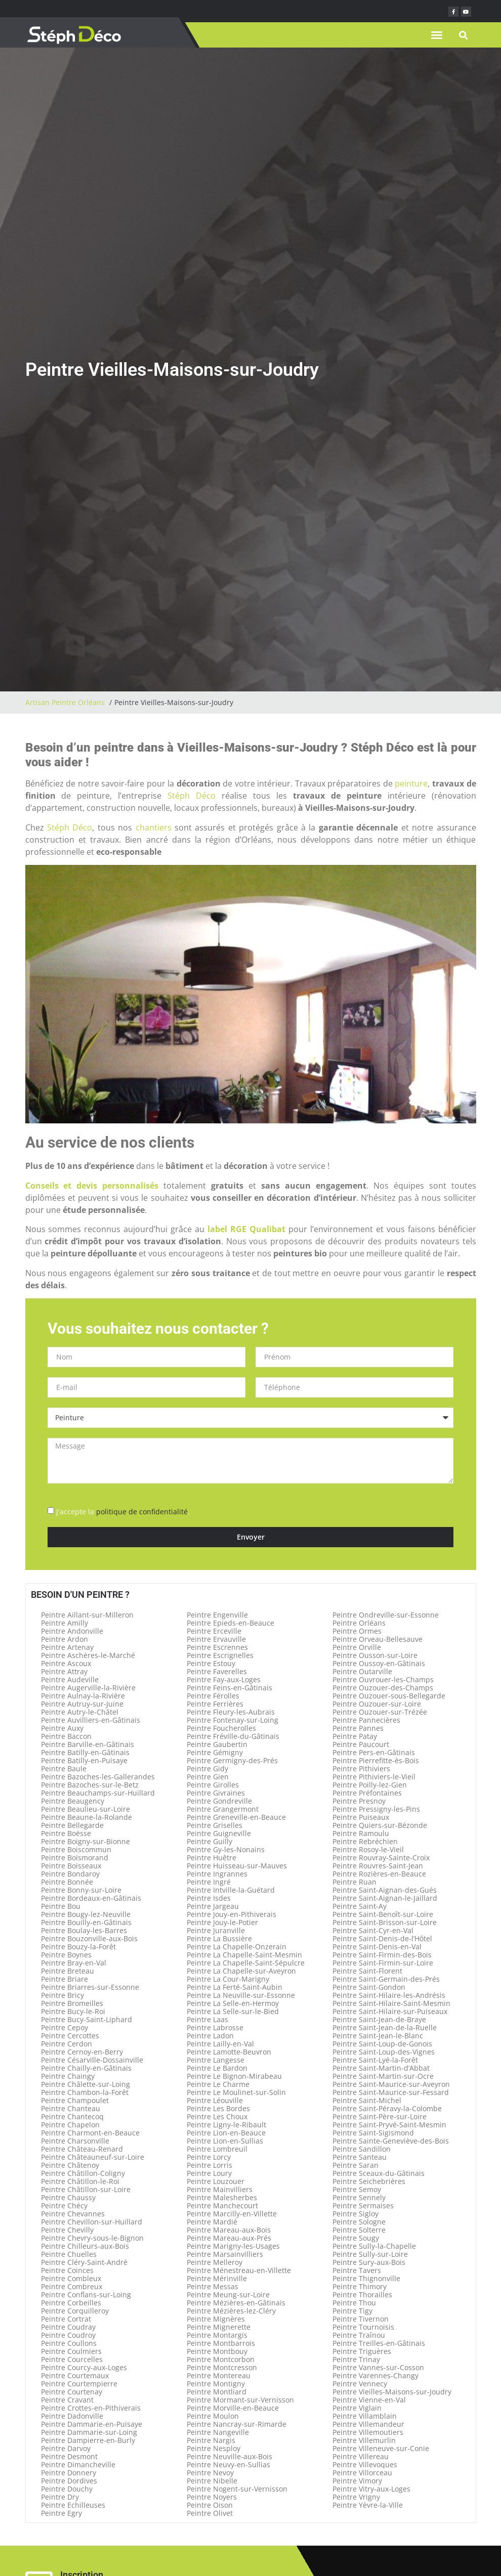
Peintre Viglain (357, 2408)
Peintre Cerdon (66, 2043)
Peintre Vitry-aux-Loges (371, 2489)
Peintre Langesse (215, 2060)
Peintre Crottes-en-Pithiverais (91, 2408)
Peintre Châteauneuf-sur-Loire (92, 2157)
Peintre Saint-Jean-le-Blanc (377, 2035)
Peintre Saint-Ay (359, 1906)
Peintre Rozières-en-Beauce (379, 1874)
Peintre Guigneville (219, 1833)
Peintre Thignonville (366, 2278)
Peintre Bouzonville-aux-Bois (89, 1938)
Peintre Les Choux (217, 2116)
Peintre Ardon (64, 1639)
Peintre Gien (208, 1776)
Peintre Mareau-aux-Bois (229, 2230)
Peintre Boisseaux (71, 1865)
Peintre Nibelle (212, 2480)
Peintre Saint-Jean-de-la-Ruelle (384, 2027)
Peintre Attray (64, 1671)
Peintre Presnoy (359, 1801)
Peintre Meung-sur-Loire (228, 2294)
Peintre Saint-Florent (367, 1971)
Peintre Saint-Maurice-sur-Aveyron (391, 2084)
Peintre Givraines (216, 1793)
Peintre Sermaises (363, 2205)
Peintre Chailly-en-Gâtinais (86, 2068)
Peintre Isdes (209, 1898)
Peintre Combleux (71, 2278)
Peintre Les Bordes (218, 2108)
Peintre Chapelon (70, 2124)
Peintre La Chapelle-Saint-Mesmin (244, 1954)
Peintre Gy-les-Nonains (226, 1849)
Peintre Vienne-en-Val (369, 2400)
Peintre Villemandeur (368, 2424)
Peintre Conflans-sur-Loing (86, 2294)
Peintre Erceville (214, 1631)
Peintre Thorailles (362, 2294)
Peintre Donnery (68, 2472)
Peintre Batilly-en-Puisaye (84, 1760)
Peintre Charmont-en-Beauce (90, 2132)
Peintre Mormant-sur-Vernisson (240, 2400)
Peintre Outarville (362, 1671)
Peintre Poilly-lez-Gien (369, 1784)
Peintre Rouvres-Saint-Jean (377, 1865)
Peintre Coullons (69, 2343)
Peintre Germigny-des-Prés (232, 1760)
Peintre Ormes (357, 1631)
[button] (437, 35)
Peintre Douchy (67, 2489)
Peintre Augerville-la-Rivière (88, 1687)
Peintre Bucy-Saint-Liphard (86, 2019)
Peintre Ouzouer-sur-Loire (376, 1704)
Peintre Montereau (219, 2375)
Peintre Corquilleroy (75, 2311)
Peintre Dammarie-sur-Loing (89, 2432)
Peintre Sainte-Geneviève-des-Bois (390, 2141)
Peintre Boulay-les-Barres (84, 1930)
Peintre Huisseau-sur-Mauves (237, 1865)
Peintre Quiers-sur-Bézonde (379, 1825)
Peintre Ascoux (66, 1663)
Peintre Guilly (209, 1841)
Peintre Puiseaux (360, 1817)
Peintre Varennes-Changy (375, 2375)
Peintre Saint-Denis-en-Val (377, 1946)
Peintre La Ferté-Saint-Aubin (234, 1987)
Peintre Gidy (207, 1768)
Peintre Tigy (352, 2311)
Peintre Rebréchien (365, 1841)
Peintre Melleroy (214, 2262)
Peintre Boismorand (74, 1857)
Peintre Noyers (212, 2497)
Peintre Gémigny (215, 1752)
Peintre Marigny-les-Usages (233, 2246)
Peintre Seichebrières (368, 2181)
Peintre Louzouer (215, 2181)
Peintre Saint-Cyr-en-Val (372, 1930)
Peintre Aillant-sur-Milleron (87, 1615)
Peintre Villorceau (362, 2472)
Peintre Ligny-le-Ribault (226, 2124)
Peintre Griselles (214, 1825)
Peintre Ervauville (216, 1639)
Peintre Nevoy (210, 2472)
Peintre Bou (60, 1906)
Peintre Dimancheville (78, 2464)
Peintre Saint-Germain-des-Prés (386, 1979)
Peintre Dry (60, 2497)
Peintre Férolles (213, 1695)
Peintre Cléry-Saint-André (84, 2262)
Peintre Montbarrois (221, 2343)
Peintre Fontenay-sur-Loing (232, 1720)
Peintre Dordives (69, 2480)
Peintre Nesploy (213, 2448)
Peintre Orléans (359, 1623)
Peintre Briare (64, 1979)
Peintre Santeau (359, 2157)
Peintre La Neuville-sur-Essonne (241, 1995)
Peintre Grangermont (223, 1809)
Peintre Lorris (209, 2165)
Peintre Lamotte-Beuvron (229, 2052)
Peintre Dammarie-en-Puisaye (91, 2424)
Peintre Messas (212, 2286)
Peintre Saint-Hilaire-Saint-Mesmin (391, 2003)
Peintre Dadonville (72, 2416)
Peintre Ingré (209, 1882)
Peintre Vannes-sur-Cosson (378, 2367)
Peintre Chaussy (68, 2197)
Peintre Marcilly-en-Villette (232, 2213)
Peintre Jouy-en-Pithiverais (231, 1914)
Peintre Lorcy (209, 2157)
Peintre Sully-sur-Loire (370, 2254)
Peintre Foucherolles (221, 1728)
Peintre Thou (354, 2302)
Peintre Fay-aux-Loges (224, 1679)
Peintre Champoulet (75, 2100)
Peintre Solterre (359, 2230)
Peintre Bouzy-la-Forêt (78, 1946)
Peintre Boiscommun (76, 1849)
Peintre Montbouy (217, 2351)
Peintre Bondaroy (70, 1874)
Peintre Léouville (215, 2100)
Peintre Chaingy (68, 2076)
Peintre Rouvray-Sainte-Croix (381, 1857)
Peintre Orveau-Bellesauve (377, 1639)
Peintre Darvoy (66, 2448)
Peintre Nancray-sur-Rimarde (236, 2424)
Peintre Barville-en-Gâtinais (87, 1744)
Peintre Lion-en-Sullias (225, 2141)
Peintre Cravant (67, 2400)
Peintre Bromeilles (72, 2003)
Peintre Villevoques (364, 2464)
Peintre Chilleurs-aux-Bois (85, 2246)
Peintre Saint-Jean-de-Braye (379, 2019)
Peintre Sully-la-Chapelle (374, 2246)
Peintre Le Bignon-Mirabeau (234, 2076)
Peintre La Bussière (219, 1938)
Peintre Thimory (359, 2286)
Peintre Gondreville (219, 1801)
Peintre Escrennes (217, 1647)
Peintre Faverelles (217, 1671)
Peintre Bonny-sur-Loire (81, 1890)
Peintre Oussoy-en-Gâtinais (378, 1663)
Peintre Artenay (67, 1647)
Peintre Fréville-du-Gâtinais (233, 1736)
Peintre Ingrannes (217, 1874)
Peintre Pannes (358, 1728)
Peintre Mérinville (217, 2278)
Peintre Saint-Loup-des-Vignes (383, 2052)
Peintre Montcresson (222, 2367)
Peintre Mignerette (219, 2327)
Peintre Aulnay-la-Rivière (83, 1695)
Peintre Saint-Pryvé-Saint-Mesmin (389, 2124)
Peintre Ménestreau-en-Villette (239, 2270)
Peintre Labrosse (215, 2027)
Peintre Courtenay (71, 2391)
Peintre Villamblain (364, 2416)
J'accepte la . (123, 1511)
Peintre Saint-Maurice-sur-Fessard (390, 2092)
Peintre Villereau (360, 2456)
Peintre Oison (210, 2505)
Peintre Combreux (71, 2286)
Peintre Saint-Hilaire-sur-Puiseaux (389, 2011)
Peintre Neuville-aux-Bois (229, 2456)
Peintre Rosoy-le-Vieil (368, 1849)
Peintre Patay (354, 1736)
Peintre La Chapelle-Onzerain (236, 1946)
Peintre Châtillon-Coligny (83, 2173)
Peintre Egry (61, 2513)
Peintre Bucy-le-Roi (73, 2011)
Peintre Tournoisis (363, 2327)
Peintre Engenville (217, 1615)
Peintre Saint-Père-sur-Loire (379, 2116)
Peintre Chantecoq (72, 2116)
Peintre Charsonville (75, 2141)
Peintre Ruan (354, 1882)
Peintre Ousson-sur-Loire (375, 1655)
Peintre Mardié (212, 2221)
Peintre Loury (209, 2173)
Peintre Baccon (66, 1736)
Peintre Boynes (66, 1954)
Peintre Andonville (72, 1631)
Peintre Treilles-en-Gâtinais (378, 2343)
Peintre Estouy (211, 1663)
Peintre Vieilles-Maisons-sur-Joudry (391, 2391)
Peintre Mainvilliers (220, 2189)
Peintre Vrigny (356, 2497)
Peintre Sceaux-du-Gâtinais (378, 2173)
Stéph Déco (192, 795)
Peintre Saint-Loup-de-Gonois (382, 2043)
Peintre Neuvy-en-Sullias (228, 2464)
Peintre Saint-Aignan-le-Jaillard (384, 1898)
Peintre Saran (355, 2165)
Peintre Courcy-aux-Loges (84, 2367)
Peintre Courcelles (72, 2359)
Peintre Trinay (356, 2359)
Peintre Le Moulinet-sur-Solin (236, 2092)
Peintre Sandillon (361, 2149)
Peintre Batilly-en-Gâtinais (85, 1752)
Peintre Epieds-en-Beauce (230, 1623)
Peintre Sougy (355, 2238)
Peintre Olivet (210, 2513)
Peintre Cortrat (66, 2319)
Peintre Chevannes (73, 2213)
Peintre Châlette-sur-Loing (85, 2084)
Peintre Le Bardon (217, 2068)
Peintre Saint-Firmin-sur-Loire (382, 1963)
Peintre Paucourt (360, 1744)
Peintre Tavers (356, 2270)
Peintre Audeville (70, 1679)
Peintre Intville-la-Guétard (231, 1890)
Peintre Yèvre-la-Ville (367, 2505)
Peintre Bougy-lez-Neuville (86, 1914)
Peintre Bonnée (67, 1882)
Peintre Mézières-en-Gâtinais (236, 2302)
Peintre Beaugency (72, 1801)
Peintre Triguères (361, 2351)
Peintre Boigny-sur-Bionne (85, 1841)
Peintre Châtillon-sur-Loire (86, 2189)
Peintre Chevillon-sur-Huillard (91, 2221)
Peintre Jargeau (213, 1906)
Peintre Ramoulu (360, 1833)
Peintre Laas (207, 2019)
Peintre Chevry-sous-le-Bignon (92, 2238)
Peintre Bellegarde (72, 1825)
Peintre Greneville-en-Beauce (236, 1817)
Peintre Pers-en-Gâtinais (373, 1752)
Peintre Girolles (213, 1784)
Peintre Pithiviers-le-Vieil (373, 1776)
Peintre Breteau (67, 1971)
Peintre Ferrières (215, 1704)
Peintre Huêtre (211, 1857)
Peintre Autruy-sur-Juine (82, 1704)
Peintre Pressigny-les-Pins (376, 1809)
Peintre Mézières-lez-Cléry (231, 2311)
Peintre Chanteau (70, 2108)
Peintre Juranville (216, 1930)
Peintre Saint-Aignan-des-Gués (384, 1890)
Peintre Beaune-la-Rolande (86, 1817)
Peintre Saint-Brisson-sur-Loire (384, 1922)
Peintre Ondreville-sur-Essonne (385, 1615)
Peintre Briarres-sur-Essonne (90, 1987)
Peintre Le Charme (218, 2084)
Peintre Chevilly (67, 2230)
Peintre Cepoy (64, 2027)
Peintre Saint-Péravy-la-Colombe (387, 2108)
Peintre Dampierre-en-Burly (88, 2440)
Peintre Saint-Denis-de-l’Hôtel (382, 1938)
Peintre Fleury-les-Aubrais (231, 1712)
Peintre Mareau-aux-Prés (229, 2238)
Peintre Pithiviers (361, 1768)
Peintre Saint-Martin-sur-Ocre (383, 2076)
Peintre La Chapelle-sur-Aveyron (241, 1971)
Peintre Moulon (213, 2416)
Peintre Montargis (217, 2335)
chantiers (154, 827)
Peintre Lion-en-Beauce (226, 2132)
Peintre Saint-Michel (366, 2100)
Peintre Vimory (357, 2480)
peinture (411, 783)
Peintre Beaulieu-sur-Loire (85, 1809)
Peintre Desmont (69, 2456)
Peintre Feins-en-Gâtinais (229, 1687)
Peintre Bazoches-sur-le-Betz (90, 1784)
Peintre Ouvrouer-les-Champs (383, 1679)
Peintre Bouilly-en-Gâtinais (86, 1922)
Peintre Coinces (67, 2270)
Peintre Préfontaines (367, 1793)
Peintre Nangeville (218, 2432)
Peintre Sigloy (355, 2213)
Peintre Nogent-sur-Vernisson (237, 2489)
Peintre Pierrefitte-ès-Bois (375, 1760)
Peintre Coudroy (68, 2335)
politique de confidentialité (142, 1511)
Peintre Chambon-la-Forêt (85, 2092)
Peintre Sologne (359, 2221)
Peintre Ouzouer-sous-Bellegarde (388, 1695)
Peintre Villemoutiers (367, 2432)
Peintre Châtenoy (70, 2165)
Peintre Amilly (64, 1623)
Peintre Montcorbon (221, 2359)
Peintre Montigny (216, 2383)
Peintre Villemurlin (364, 2440)
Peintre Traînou (358, 2335)
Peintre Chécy (64, 2205)
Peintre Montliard (216, 2391)
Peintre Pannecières (366, 1720)
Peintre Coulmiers (71, 2351)
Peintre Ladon (210, 2035)
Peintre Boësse (66, 1833)
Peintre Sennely (359, 2197)
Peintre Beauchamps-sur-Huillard (98, 1793)
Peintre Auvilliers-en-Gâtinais (90, 1720)
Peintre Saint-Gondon (368, 1987)
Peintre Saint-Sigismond (373, 2132)
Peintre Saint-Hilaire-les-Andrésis (388, 1995)
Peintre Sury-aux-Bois (368, 2262)
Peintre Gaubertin (217, 1744)
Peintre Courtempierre (79, 2383)
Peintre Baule (64, 1768)
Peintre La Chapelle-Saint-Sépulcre (246, 1963)
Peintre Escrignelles (220, 1655)
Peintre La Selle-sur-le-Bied (233, 2011)
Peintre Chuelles (69, 2254)
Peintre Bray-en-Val (73, 1963)
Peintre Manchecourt (222, 2205)
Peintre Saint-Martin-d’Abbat (381, 2068)
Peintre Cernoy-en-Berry (82, 2052)
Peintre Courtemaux (75, 2375)
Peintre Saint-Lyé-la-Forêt (375, 2060)
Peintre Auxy (62, 1728)
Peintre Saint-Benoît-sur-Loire (382, 1914)
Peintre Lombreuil (217, 2149)
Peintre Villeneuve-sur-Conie (380, 2448)
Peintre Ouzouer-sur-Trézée (379, 1712)
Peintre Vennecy (359, 2383)
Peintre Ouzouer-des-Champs (382, 1687)
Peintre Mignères (216, 2319)
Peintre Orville (356, 1647)
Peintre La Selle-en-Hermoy (233, 2003)
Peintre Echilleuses (73, 2505)
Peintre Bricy (62, 1995)
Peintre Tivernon (360, 2319)
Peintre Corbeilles (71, 2302)
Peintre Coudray (68, 2327)
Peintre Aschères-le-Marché (88, 1655)
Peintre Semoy (356, 2189)
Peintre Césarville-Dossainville (92, 2060)
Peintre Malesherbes (222, 2197)
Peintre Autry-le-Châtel (79, 1712)
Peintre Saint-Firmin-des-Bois (382, 1954)
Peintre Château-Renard (82, 2149)
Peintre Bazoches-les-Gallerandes (98, 1776)
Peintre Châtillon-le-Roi (80, 2181)
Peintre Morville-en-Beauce (233, 2408)
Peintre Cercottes (70, 2035)
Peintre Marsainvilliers (225, 2254)
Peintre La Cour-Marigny (228, 1979)
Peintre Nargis (211, 2440)
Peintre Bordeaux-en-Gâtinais (91, 1898)
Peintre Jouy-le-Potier (222, 1922)
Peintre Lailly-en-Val (220, 2043)
